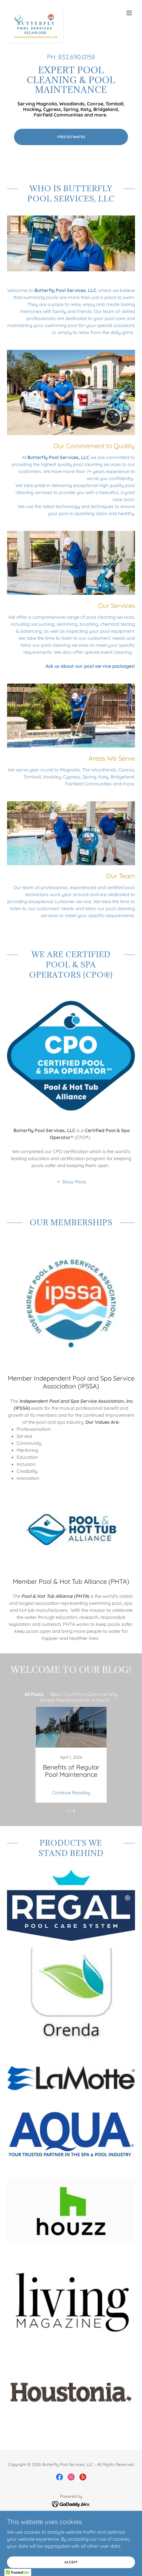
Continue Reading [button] (71, 1792)
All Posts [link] (33, 1694)
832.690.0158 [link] (76, 57)
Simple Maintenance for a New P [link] (74, 1700)
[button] (129, 13)
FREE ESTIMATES (71, 137)
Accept (71, 2562)
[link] (35, 13)
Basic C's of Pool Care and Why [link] (84, 1694)
